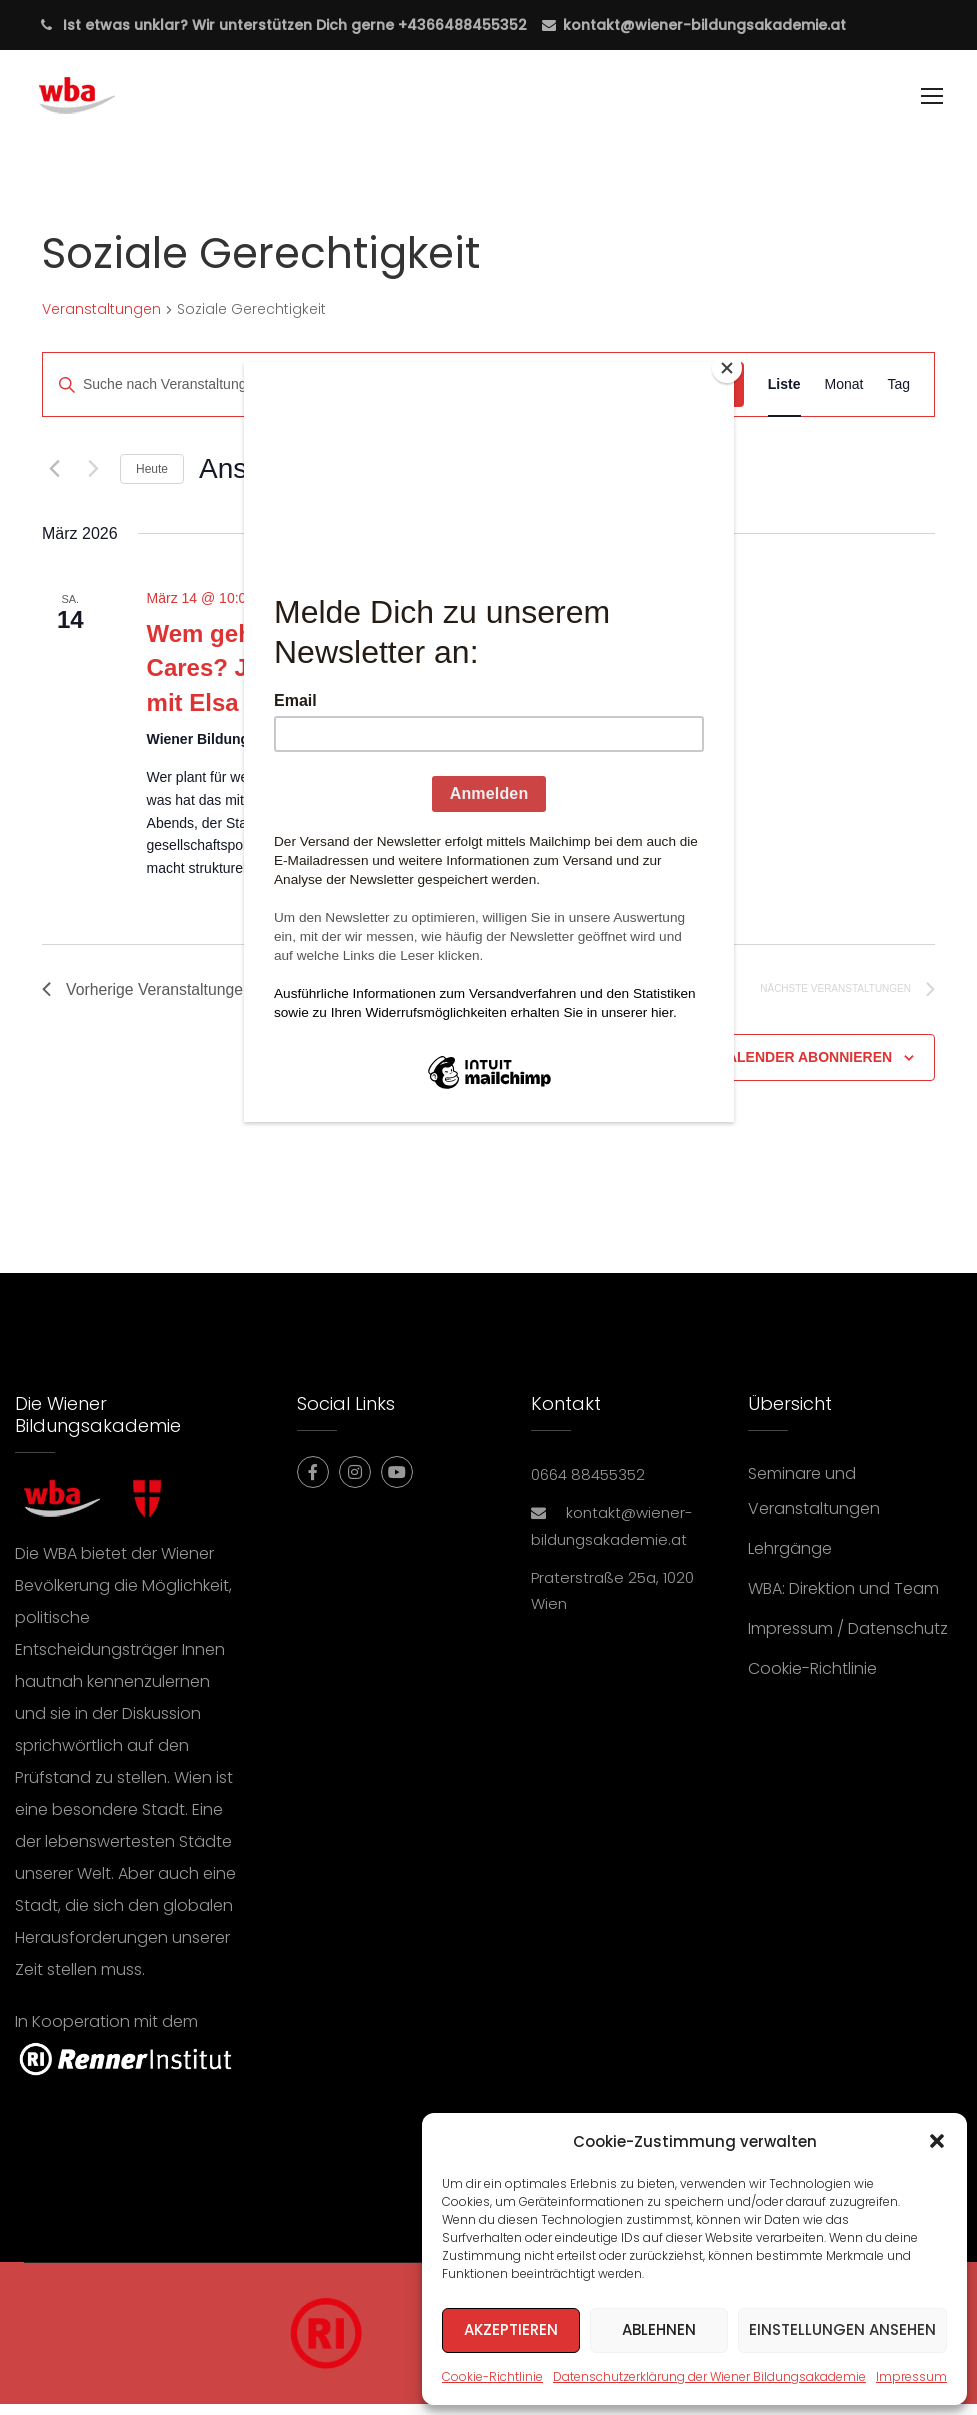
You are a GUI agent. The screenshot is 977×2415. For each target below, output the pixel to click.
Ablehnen (659, 2329)
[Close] (729, 367)
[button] (937, 2141)
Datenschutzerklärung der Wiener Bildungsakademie (709, 2376)
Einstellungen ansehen (842, 2329)
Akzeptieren (511, 2329)
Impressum (911, 2376)
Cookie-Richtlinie (492, 2376)
